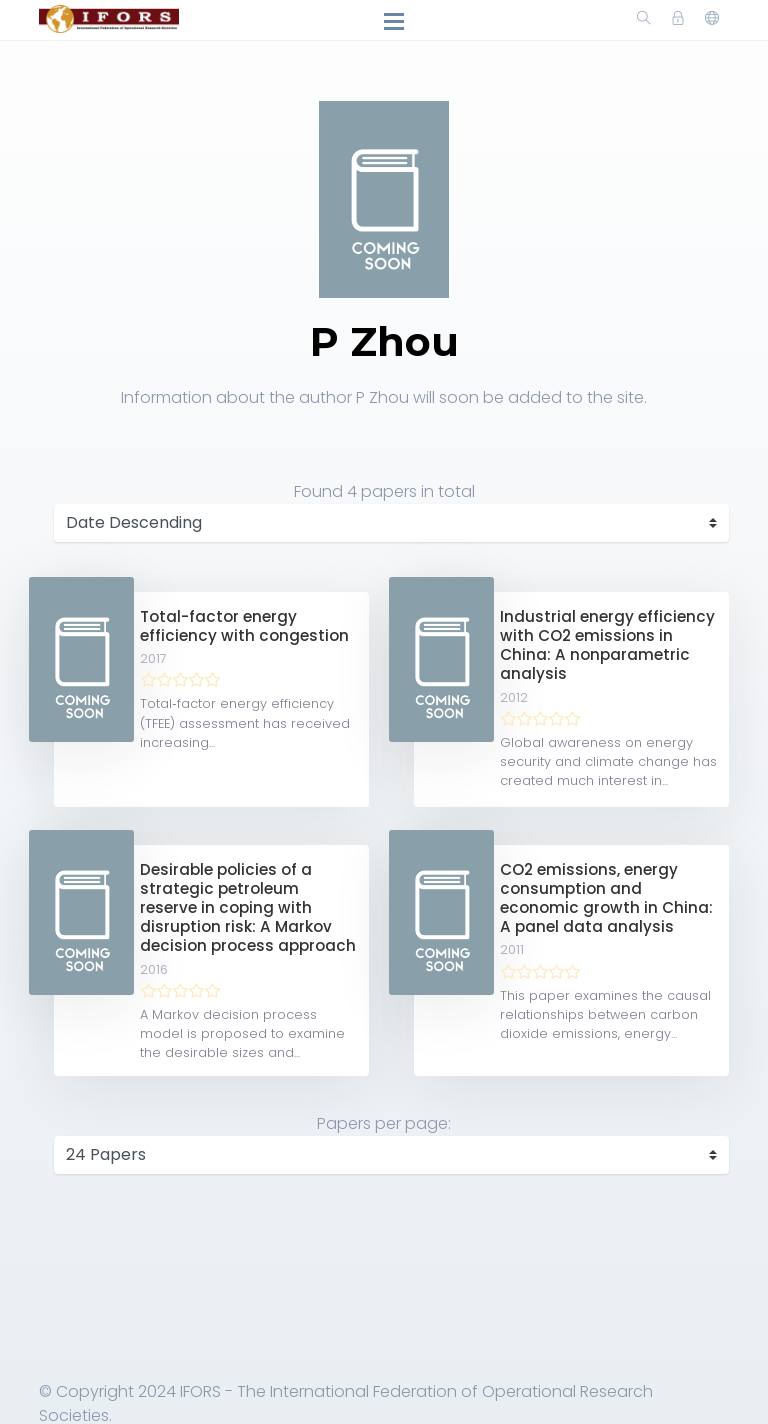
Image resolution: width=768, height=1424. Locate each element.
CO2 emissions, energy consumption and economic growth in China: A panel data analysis (606, 898)
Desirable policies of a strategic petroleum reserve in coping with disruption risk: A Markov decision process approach (248, 908)
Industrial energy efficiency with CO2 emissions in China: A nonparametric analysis (607, 645)
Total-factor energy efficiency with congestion (244, 626)
